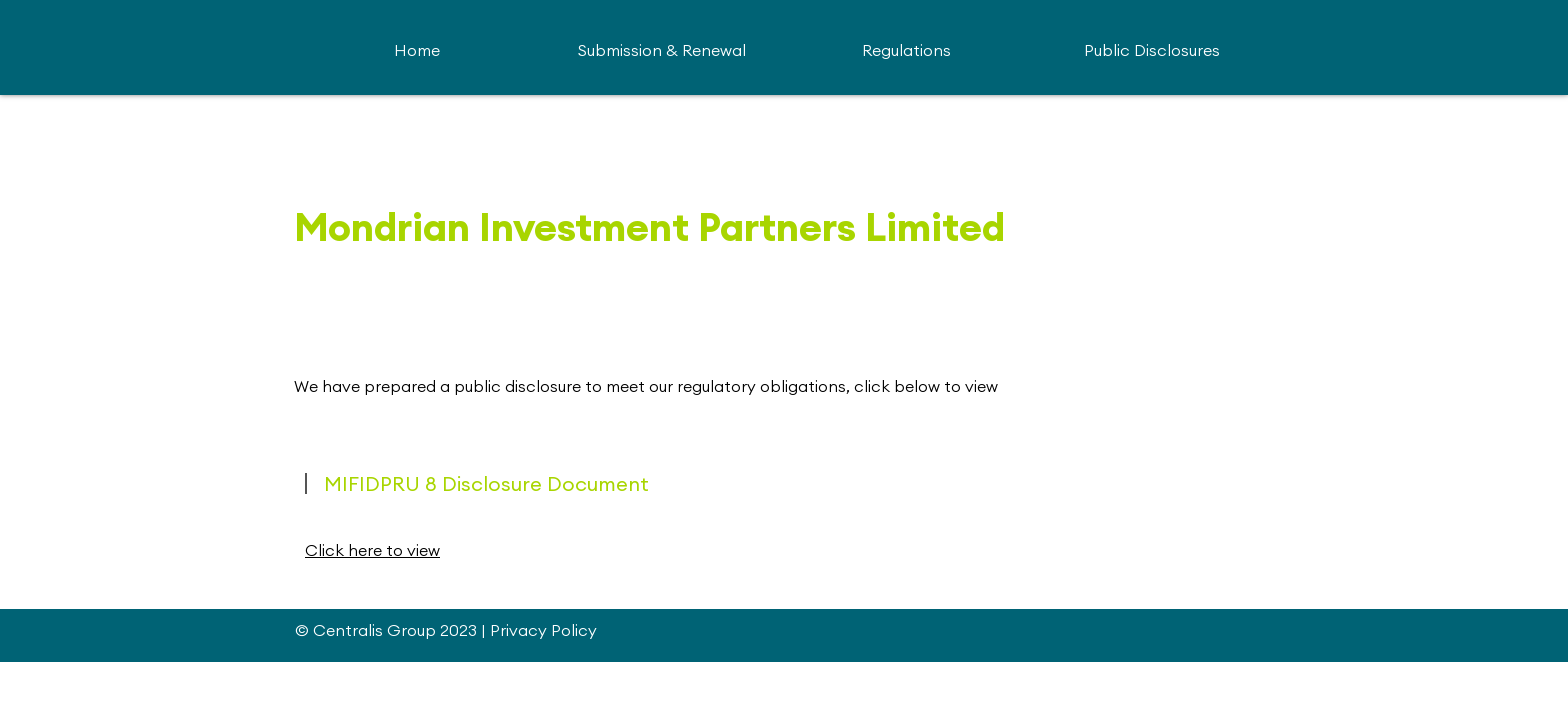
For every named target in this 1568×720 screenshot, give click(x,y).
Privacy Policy (543, 630)
